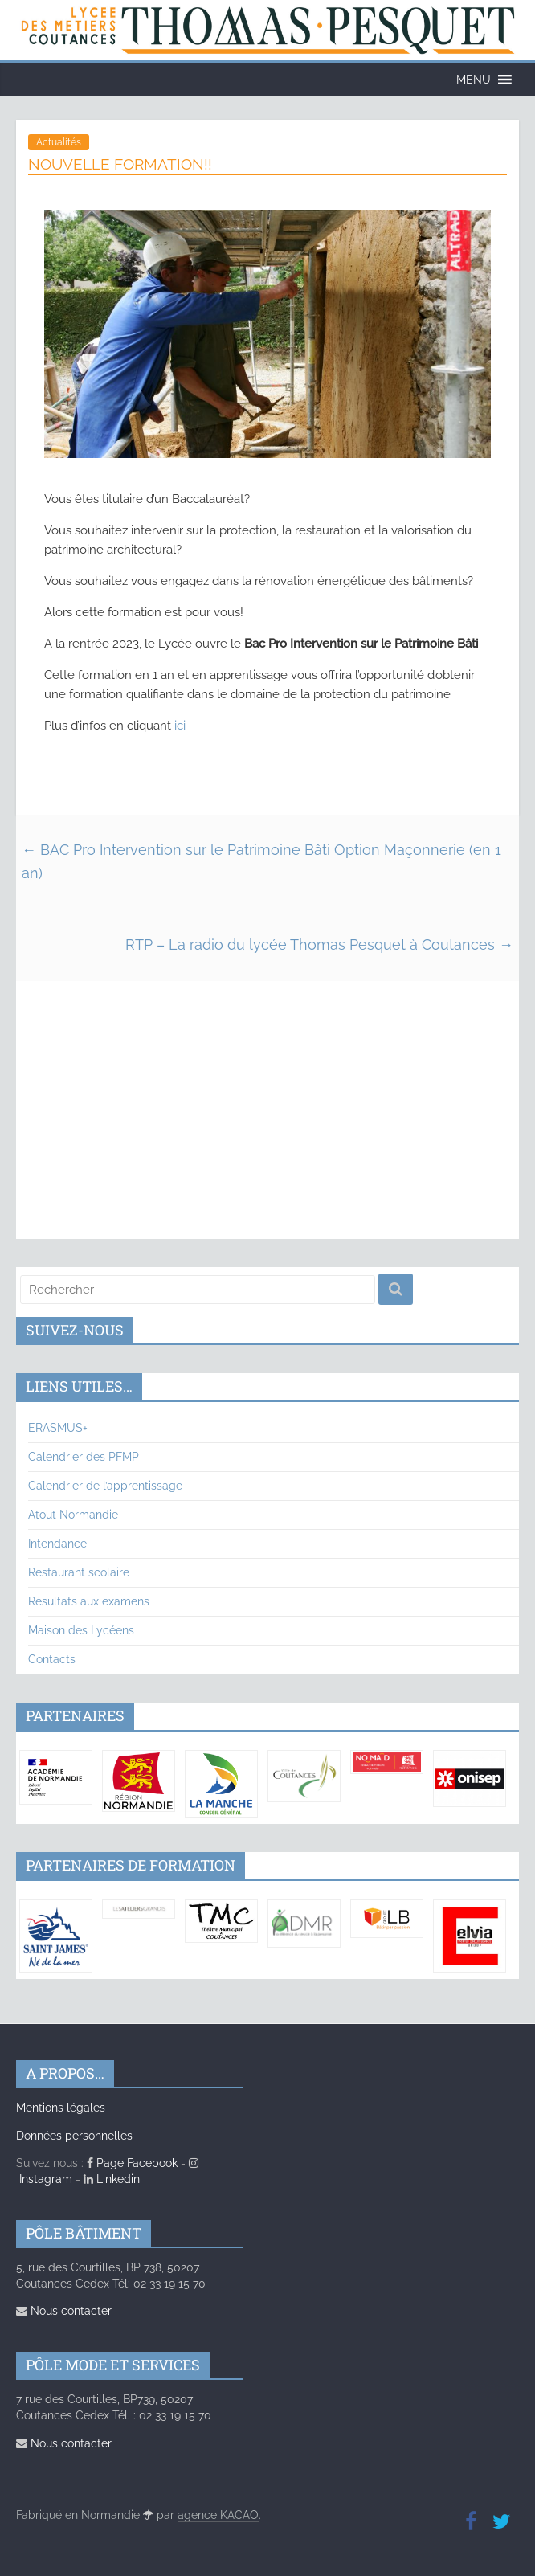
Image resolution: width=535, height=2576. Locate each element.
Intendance (57, 1543)
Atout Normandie (73, 1514)
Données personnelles (74, 2135)
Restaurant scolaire (78, 1572)
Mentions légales (60, 2107)
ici (180, 725)
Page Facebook (132, 2163)
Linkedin (112, 2179)
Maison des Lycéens (81, 1630)
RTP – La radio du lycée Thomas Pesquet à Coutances (319, 944)
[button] (473, 79)
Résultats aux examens (88, 1601)
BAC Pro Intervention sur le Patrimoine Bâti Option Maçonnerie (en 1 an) (261, 861)
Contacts (52, 1659)
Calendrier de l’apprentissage (105, 1485)
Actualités (58, 142)
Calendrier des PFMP (83, 1456)
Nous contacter (64, 2310)
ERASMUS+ (58, 1427)
